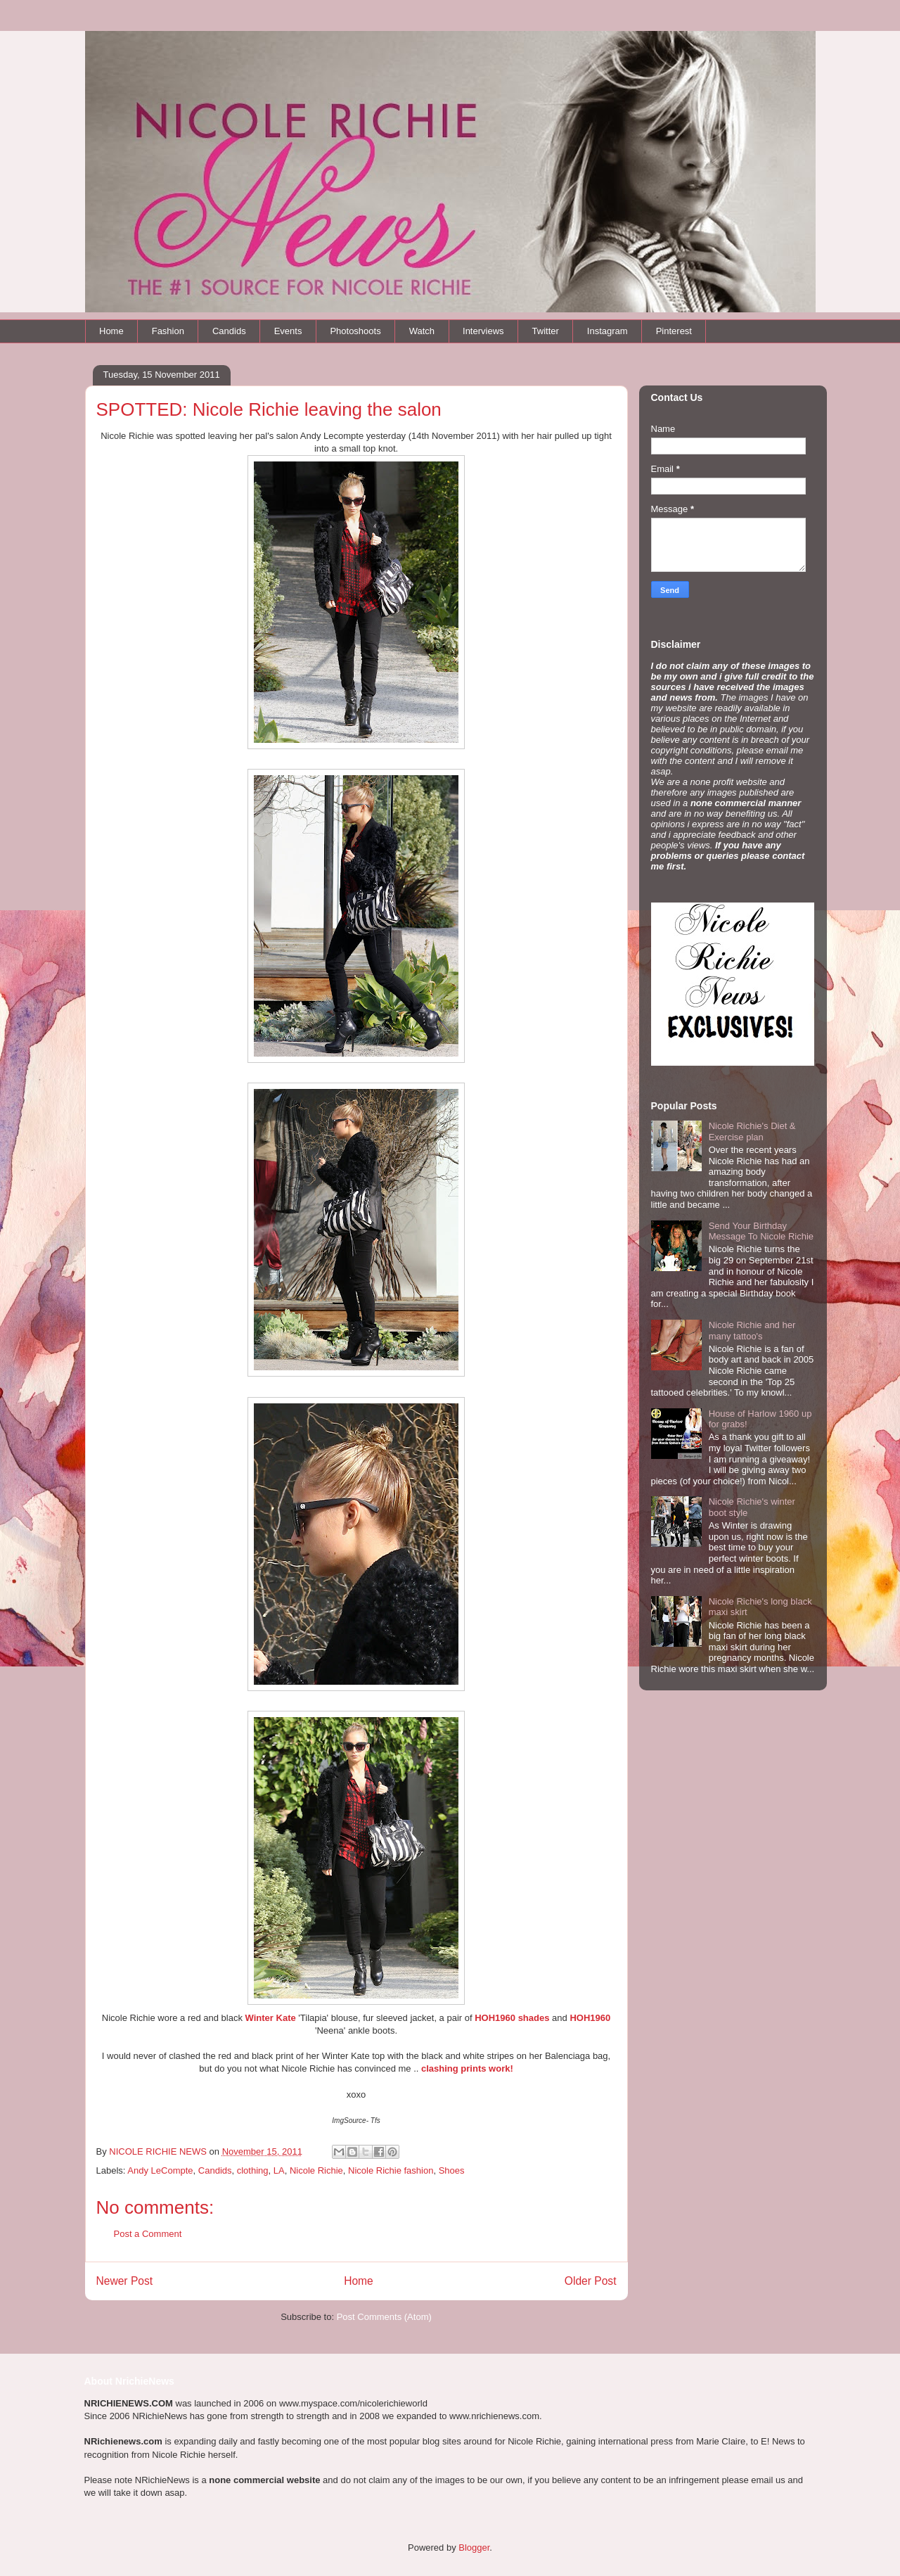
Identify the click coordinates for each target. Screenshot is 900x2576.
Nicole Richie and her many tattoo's (752, 1330)
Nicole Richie (316, 2170)
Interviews (483, 331)
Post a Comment (148, 2234)
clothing (253, 2170)
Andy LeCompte (160, 2170)
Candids (229, 331)
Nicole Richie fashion (390, 2170)
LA (279, 2170)
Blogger (473, 2547)
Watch (422, 331)
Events (288, 331)
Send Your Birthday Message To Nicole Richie (761, 1231)
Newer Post (124, 2281)
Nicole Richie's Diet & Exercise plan (752, 1131)
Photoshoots (355, 331)
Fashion (168, 331)
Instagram (607, 331)
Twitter (545, 331)
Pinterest (674, 331)
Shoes (452, 2170)
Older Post (591, 2281)
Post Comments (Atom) (384, 2317)
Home (111, 331)
